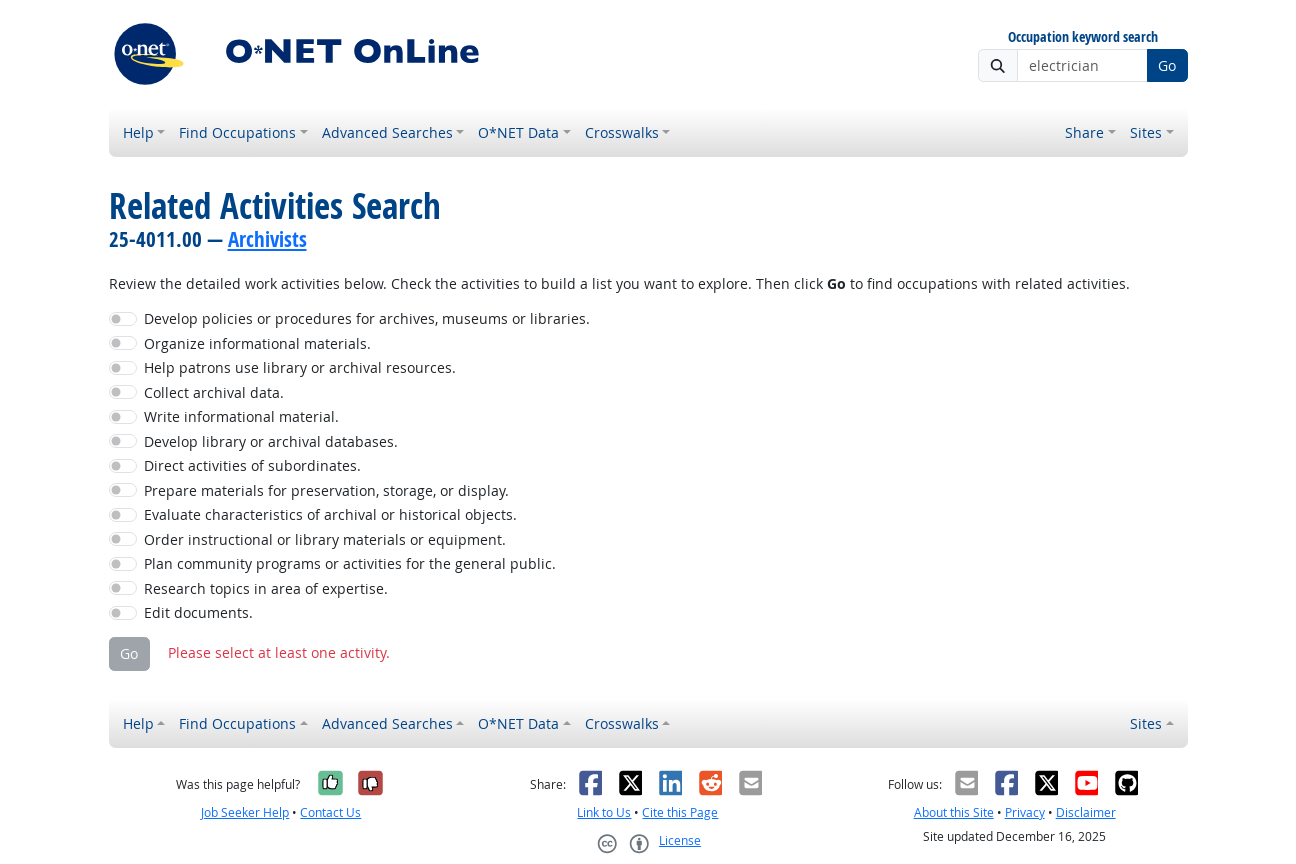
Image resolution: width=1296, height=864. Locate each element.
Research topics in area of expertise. (266, 588)
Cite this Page (680, 812)
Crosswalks (622, 132)
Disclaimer (1086, 812)
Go (1167, 65)
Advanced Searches (387, 132)
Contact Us (330, 812)
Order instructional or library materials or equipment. (325, 539)
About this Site (954, 812)
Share (1084, 132)
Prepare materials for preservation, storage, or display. (326, 490)
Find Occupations (237, 132)
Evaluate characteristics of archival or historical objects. (330, 514)
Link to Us (604, 812)
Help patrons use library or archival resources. (300, 367)
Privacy (1025, 812)
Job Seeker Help (245, 812)
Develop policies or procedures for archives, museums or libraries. (367, 318)
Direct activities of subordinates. (252, 465)
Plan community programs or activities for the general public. (350, 563)
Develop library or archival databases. (271, 441)
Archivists (267, 239)
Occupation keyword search (1083, 37)
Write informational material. (241, 416)
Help (138, 132)
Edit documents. (198, 612)
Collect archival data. (214, 392)
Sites (1146, 132)
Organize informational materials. (257, 343)
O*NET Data (518, 132)
